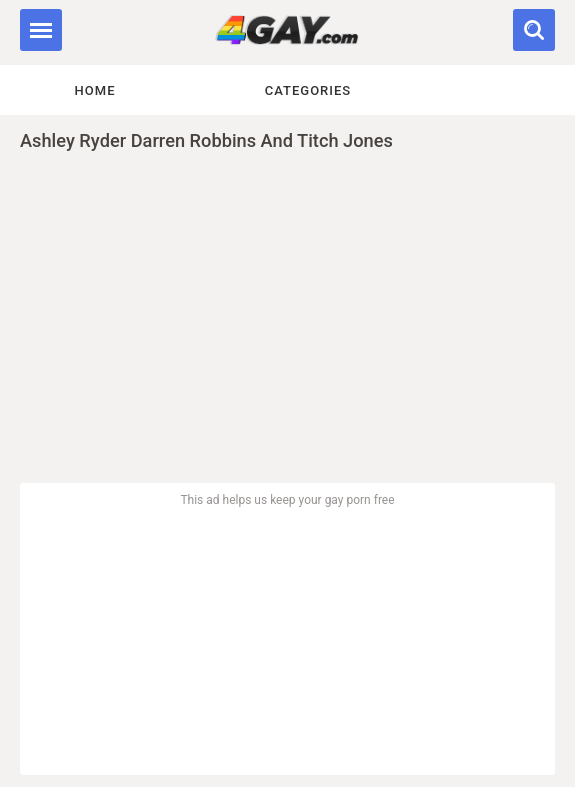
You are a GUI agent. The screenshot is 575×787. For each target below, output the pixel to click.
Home (95, 90)
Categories (308, 90)
